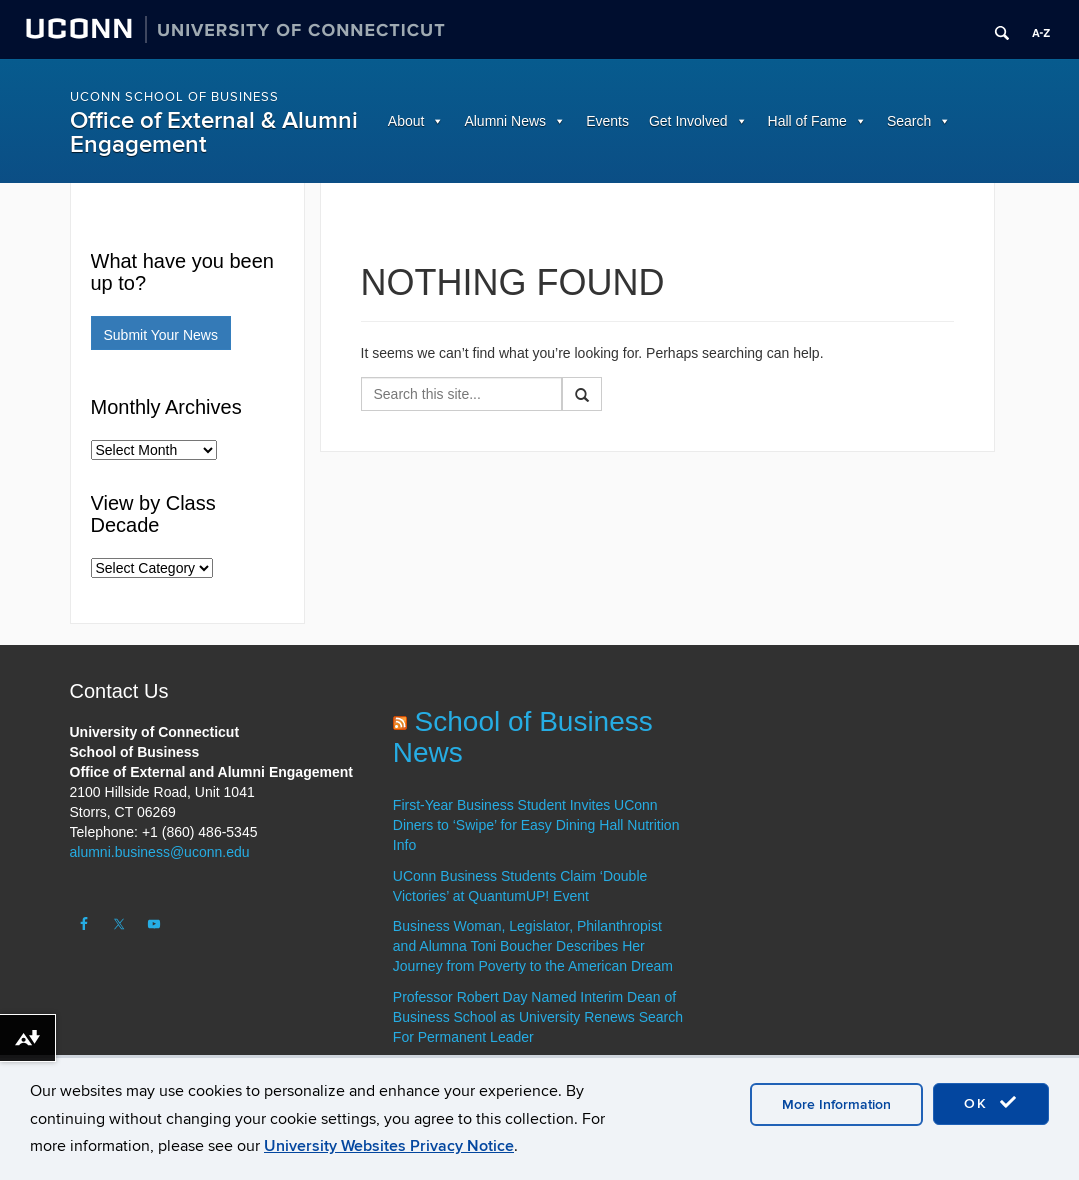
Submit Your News (161, 335)
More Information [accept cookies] (836, 1104)
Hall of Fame (807, 121)
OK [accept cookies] (991, 1103)
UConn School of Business (174, 97)
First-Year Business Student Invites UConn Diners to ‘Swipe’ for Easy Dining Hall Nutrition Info (536, 825)
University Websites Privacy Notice (389, 1146)
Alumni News (505, 121)
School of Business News (523, 737)
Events (607, 121)
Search (909, 121)
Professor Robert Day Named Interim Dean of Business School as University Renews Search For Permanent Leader (538, 1017)
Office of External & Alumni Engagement (214, 132)
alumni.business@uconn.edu (160, 852)
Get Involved (688, 121)
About (406, 121)
